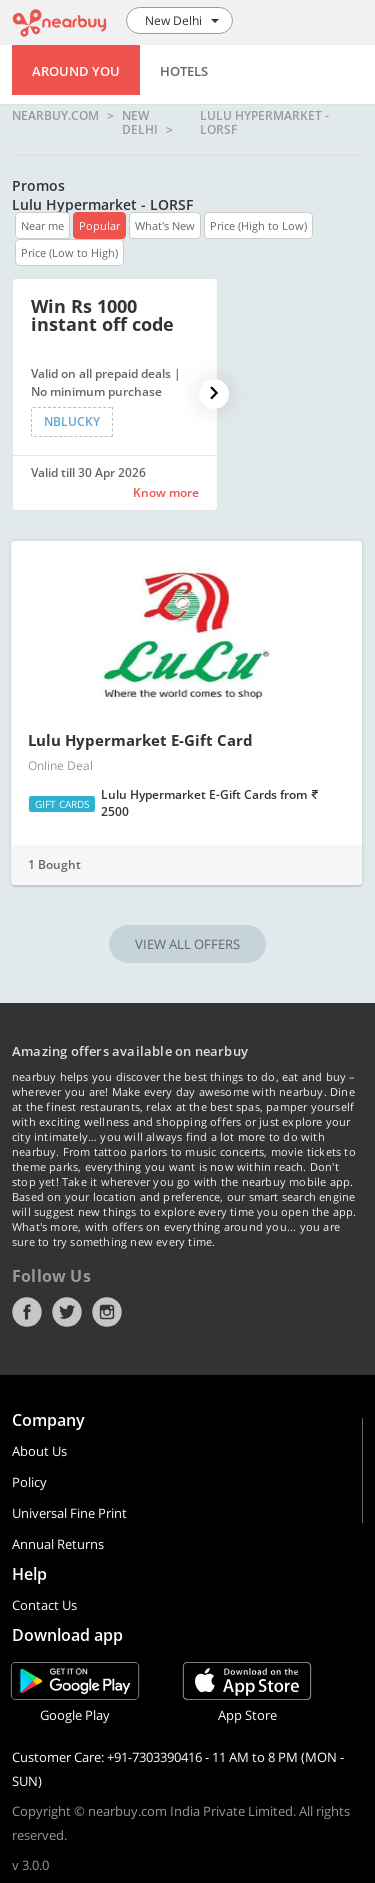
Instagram (107, 1312)
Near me (42, 225)
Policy (29, 1482)
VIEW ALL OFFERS (187, 944)
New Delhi (140, 122)
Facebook (27, 1312)
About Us (39, 1451)
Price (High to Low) (258, 225)
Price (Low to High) (69, 252)
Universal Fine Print (69, 1513)
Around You (76, 71)
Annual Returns (58, 1544)
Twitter (67, 1312)
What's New (165, 225)
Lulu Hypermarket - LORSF (264, 122)
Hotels (184, 71)
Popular (99, 225)
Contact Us (44, 1605)
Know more (166, 492)
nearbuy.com (55, 116)
